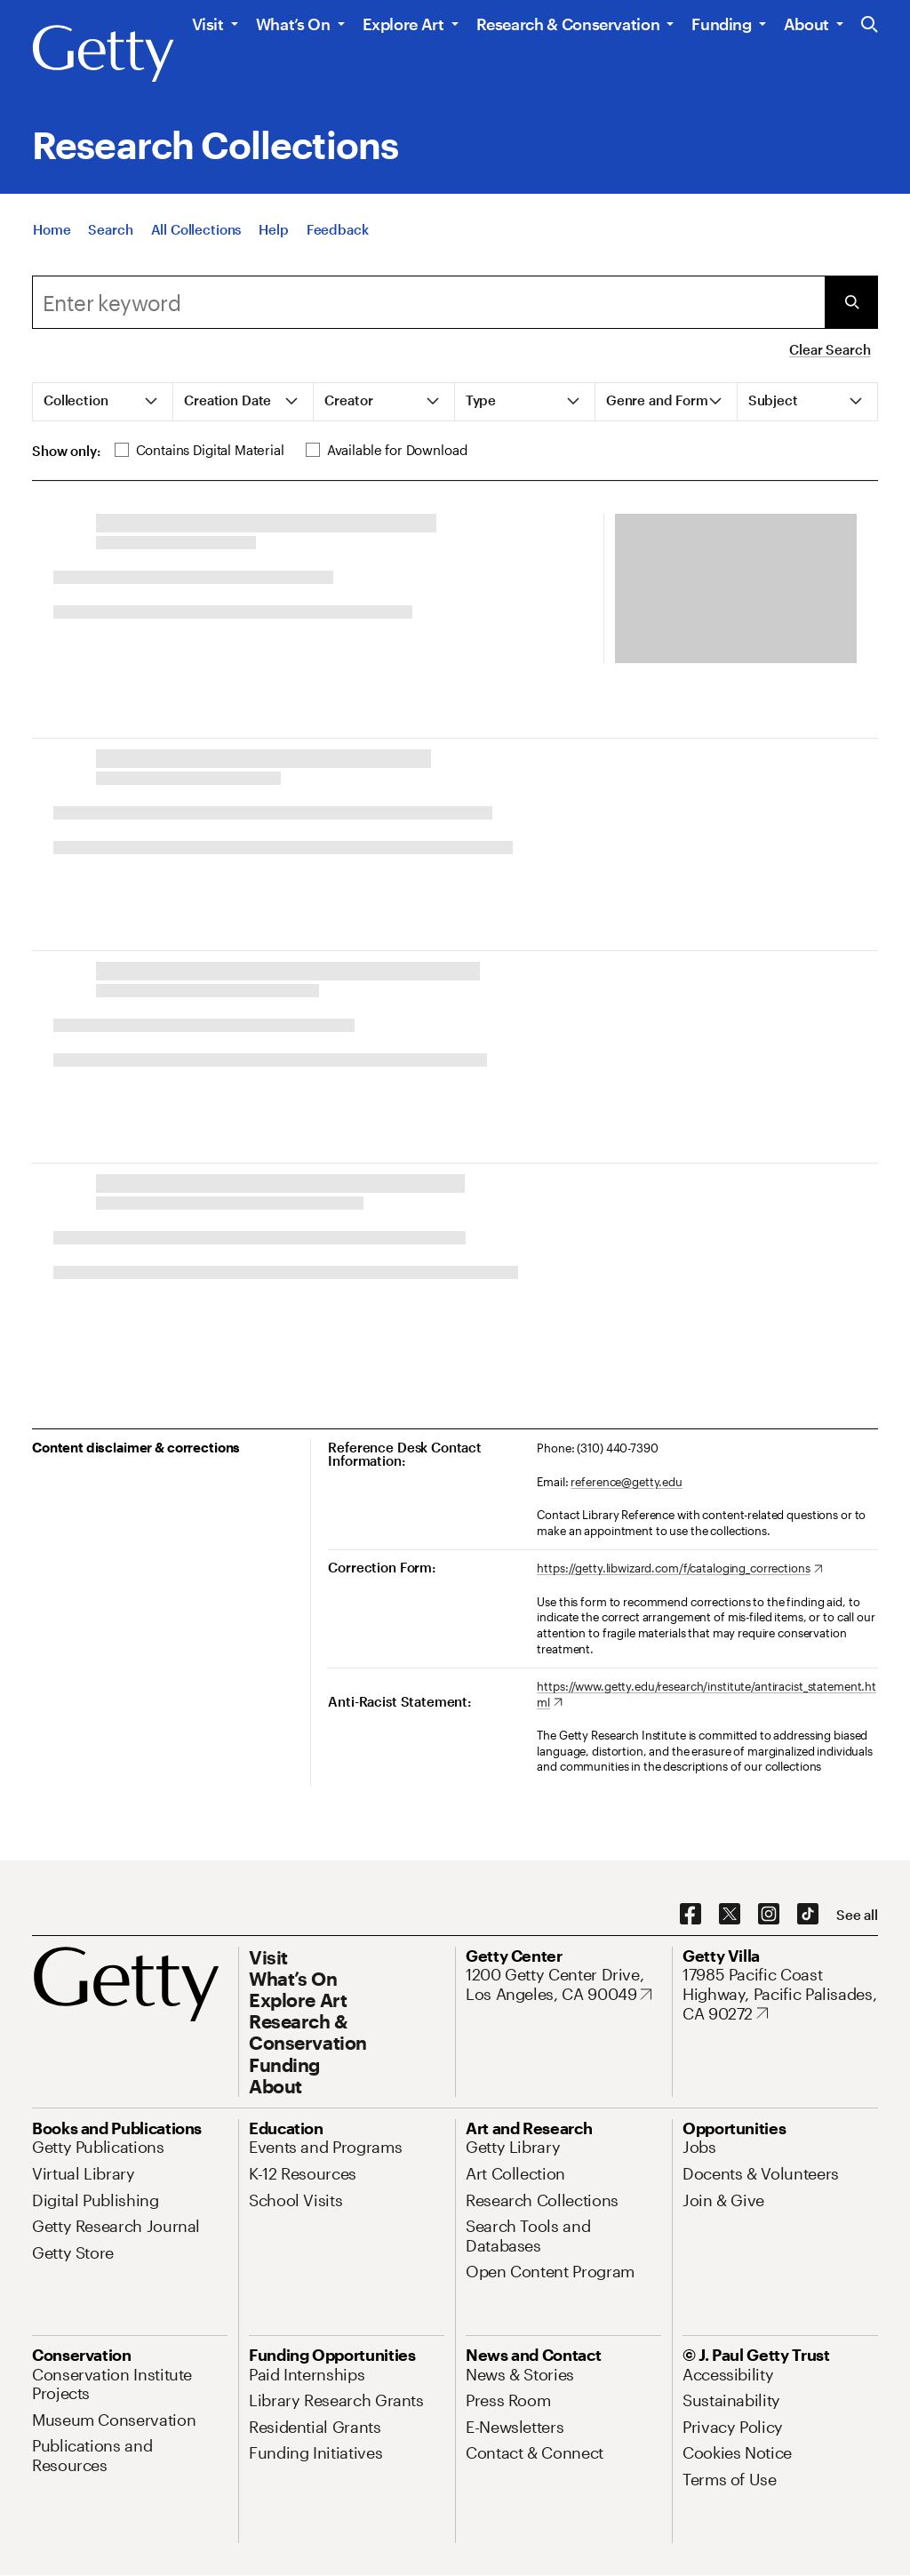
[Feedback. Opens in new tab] (338, 229)
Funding (721, 24)
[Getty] (103, 54)
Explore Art (403, 24)
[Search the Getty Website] (869, 25)
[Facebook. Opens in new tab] (690, 1914)
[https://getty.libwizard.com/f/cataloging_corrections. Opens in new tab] (679, 1569)
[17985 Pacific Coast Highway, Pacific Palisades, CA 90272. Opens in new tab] (780, 1994)
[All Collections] (196, 229)
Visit (208, 24)
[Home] (51, 229)
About (806, 24)
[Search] (110, 229)
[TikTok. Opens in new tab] (807, 1914)
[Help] (273, 229)
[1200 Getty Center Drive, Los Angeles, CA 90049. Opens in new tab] (563, 1984)
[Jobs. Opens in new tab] (699, 2146)
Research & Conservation (568, 24)
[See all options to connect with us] (857, 1915)
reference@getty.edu (626, 1482)
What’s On (293, 24)
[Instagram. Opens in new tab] (768, 1914)
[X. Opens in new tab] (729, 1914)
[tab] (103, 401)
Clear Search (829, 349)
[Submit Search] (851, 302)
